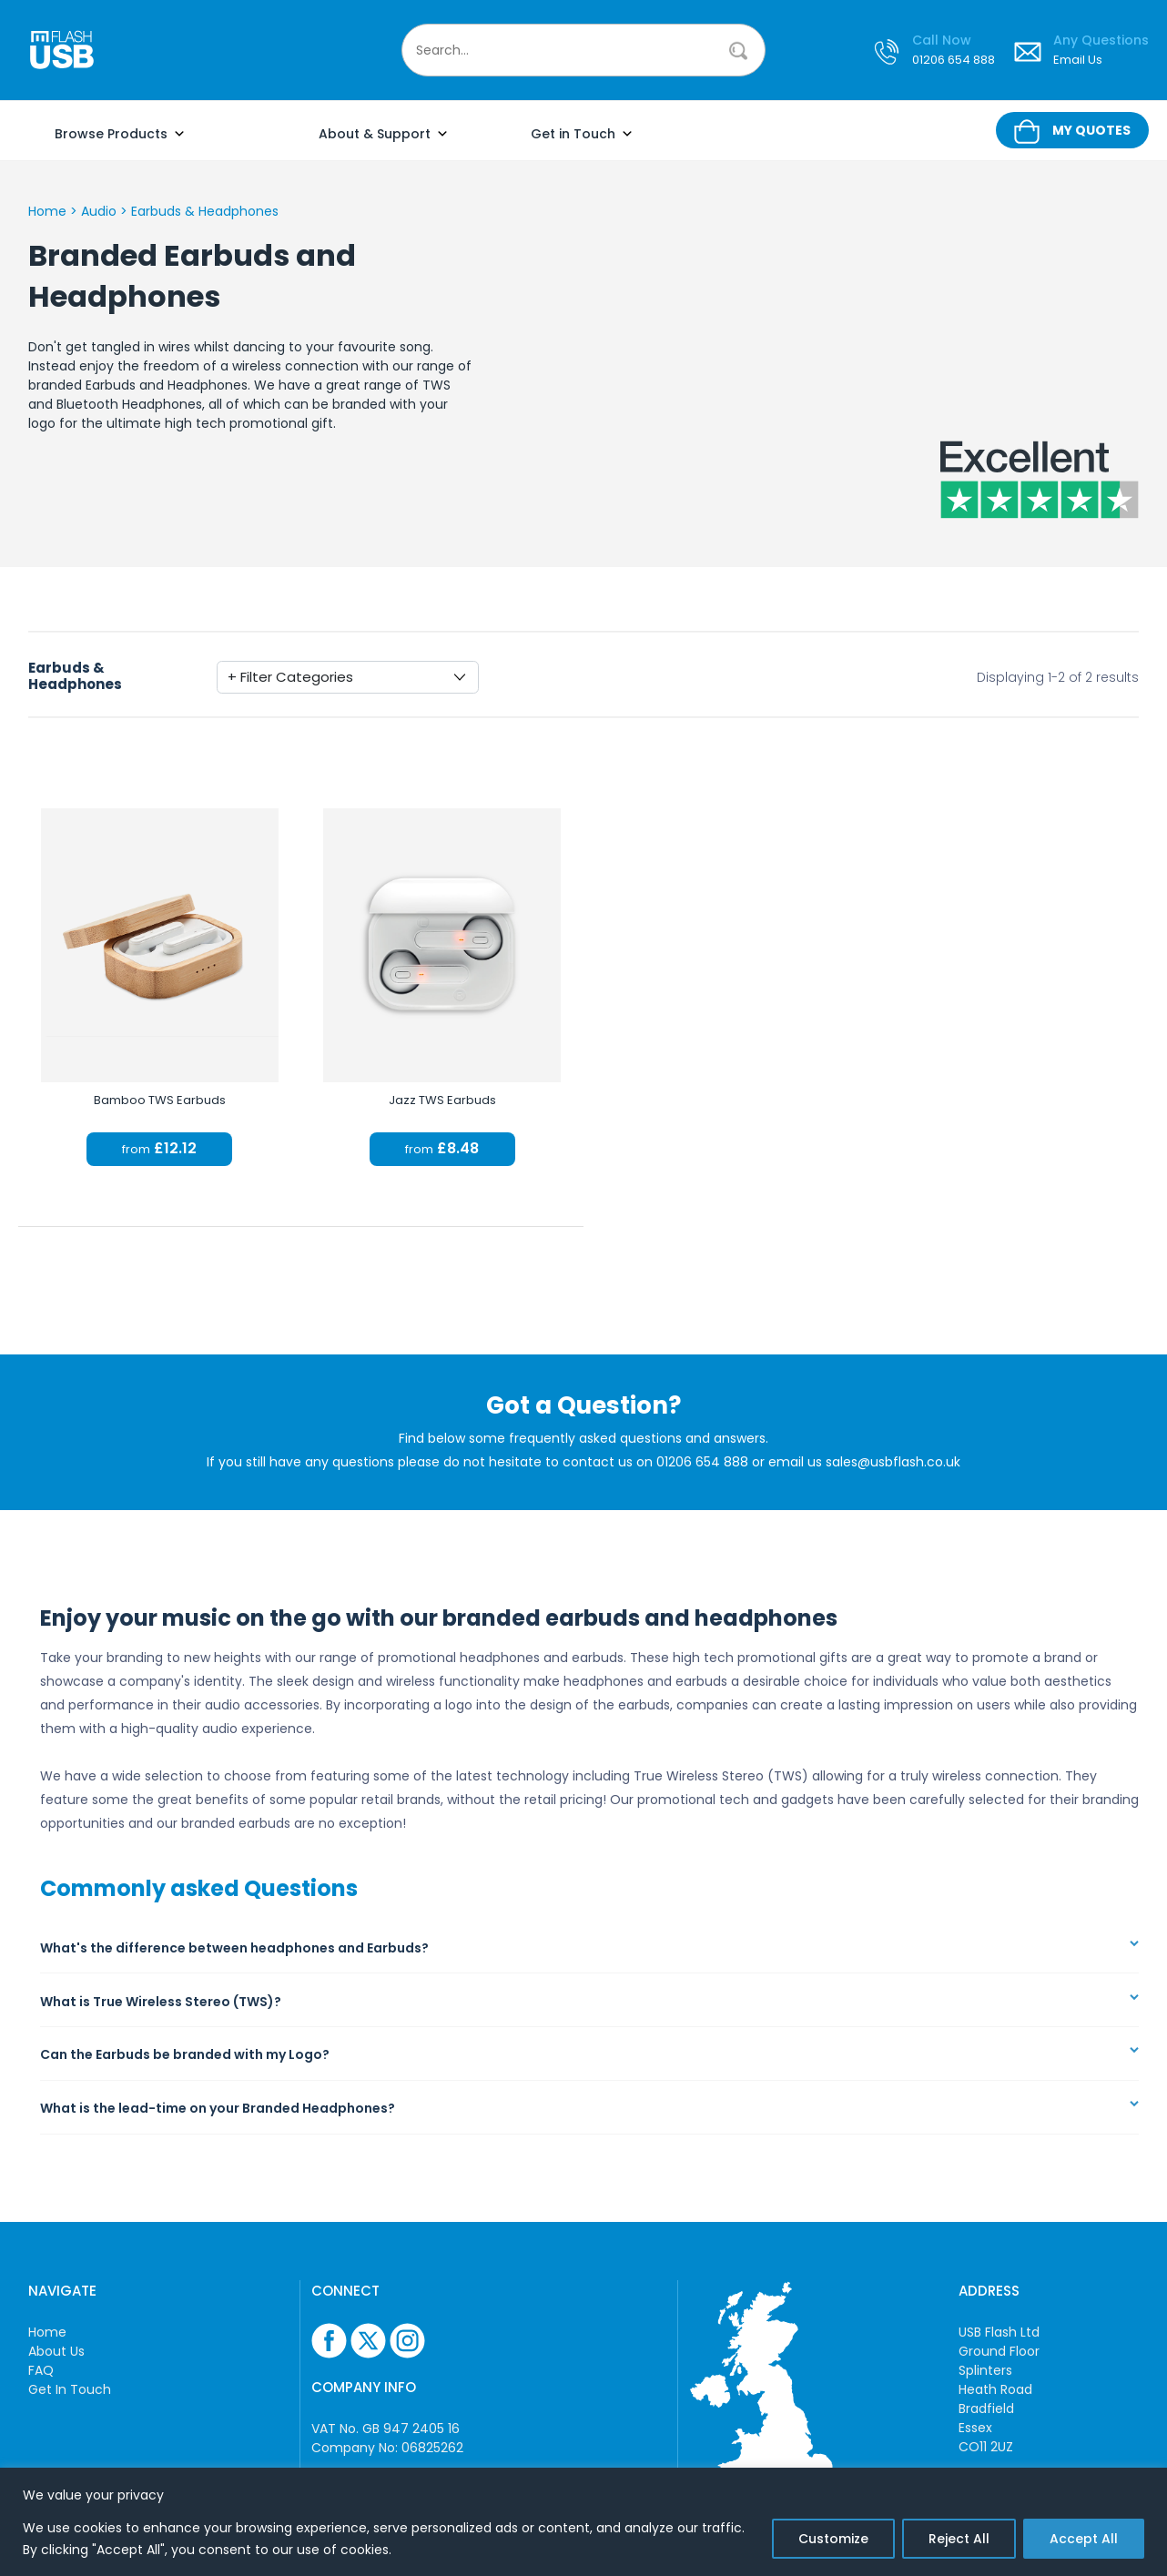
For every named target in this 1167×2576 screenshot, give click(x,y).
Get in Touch (582, 134)
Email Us (1077, 60)
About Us (56, 2351)
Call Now (941, 41)
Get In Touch (69, 2389)
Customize (833, 2539)
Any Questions (1101, 41)
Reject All (959, 2539)
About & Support (384, 134)
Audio (99, 211)
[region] (583, 2522)
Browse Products (120, 134)
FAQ (41, 2370)
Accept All (1084, 2539)
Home (47, 211)
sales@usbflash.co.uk (893, 1462)
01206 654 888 (953, 60)
